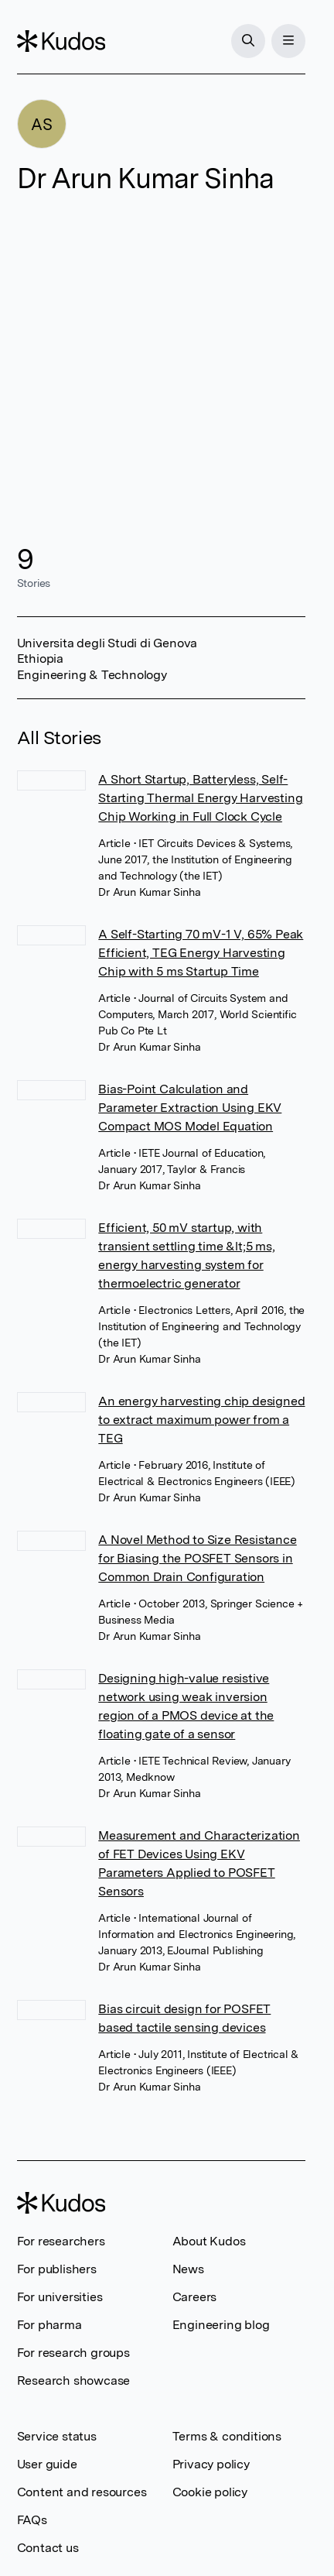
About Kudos (209, 2241)
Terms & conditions (226, 2436)
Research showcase (74, 2380)
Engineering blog (221, 2324)
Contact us (48, 2547)
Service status (57, 2436)
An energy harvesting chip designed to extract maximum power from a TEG (201, 1420)
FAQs (32, 2520)
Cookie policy (209, 2492)
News (188, 2269)
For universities (60, 2297)
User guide (47, 2464)
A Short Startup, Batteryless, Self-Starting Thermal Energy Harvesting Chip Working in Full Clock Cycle (200, 798)
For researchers (61, 2241)
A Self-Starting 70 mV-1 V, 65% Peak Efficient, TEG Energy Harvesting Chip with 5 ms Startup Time (200, 953)
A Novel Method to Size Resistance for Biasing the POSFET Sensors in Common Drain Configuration (197, 1558)
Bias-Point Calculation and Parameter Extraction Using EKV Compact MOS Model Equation (189, 1108)
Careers (194, 2297)
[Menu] (288, 41)
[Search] (248, 41)
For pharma (49, 2324)
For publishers (57, 2269)
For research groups (73, 2352)
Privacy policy (211, 2464)
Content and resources (82, 2492)
